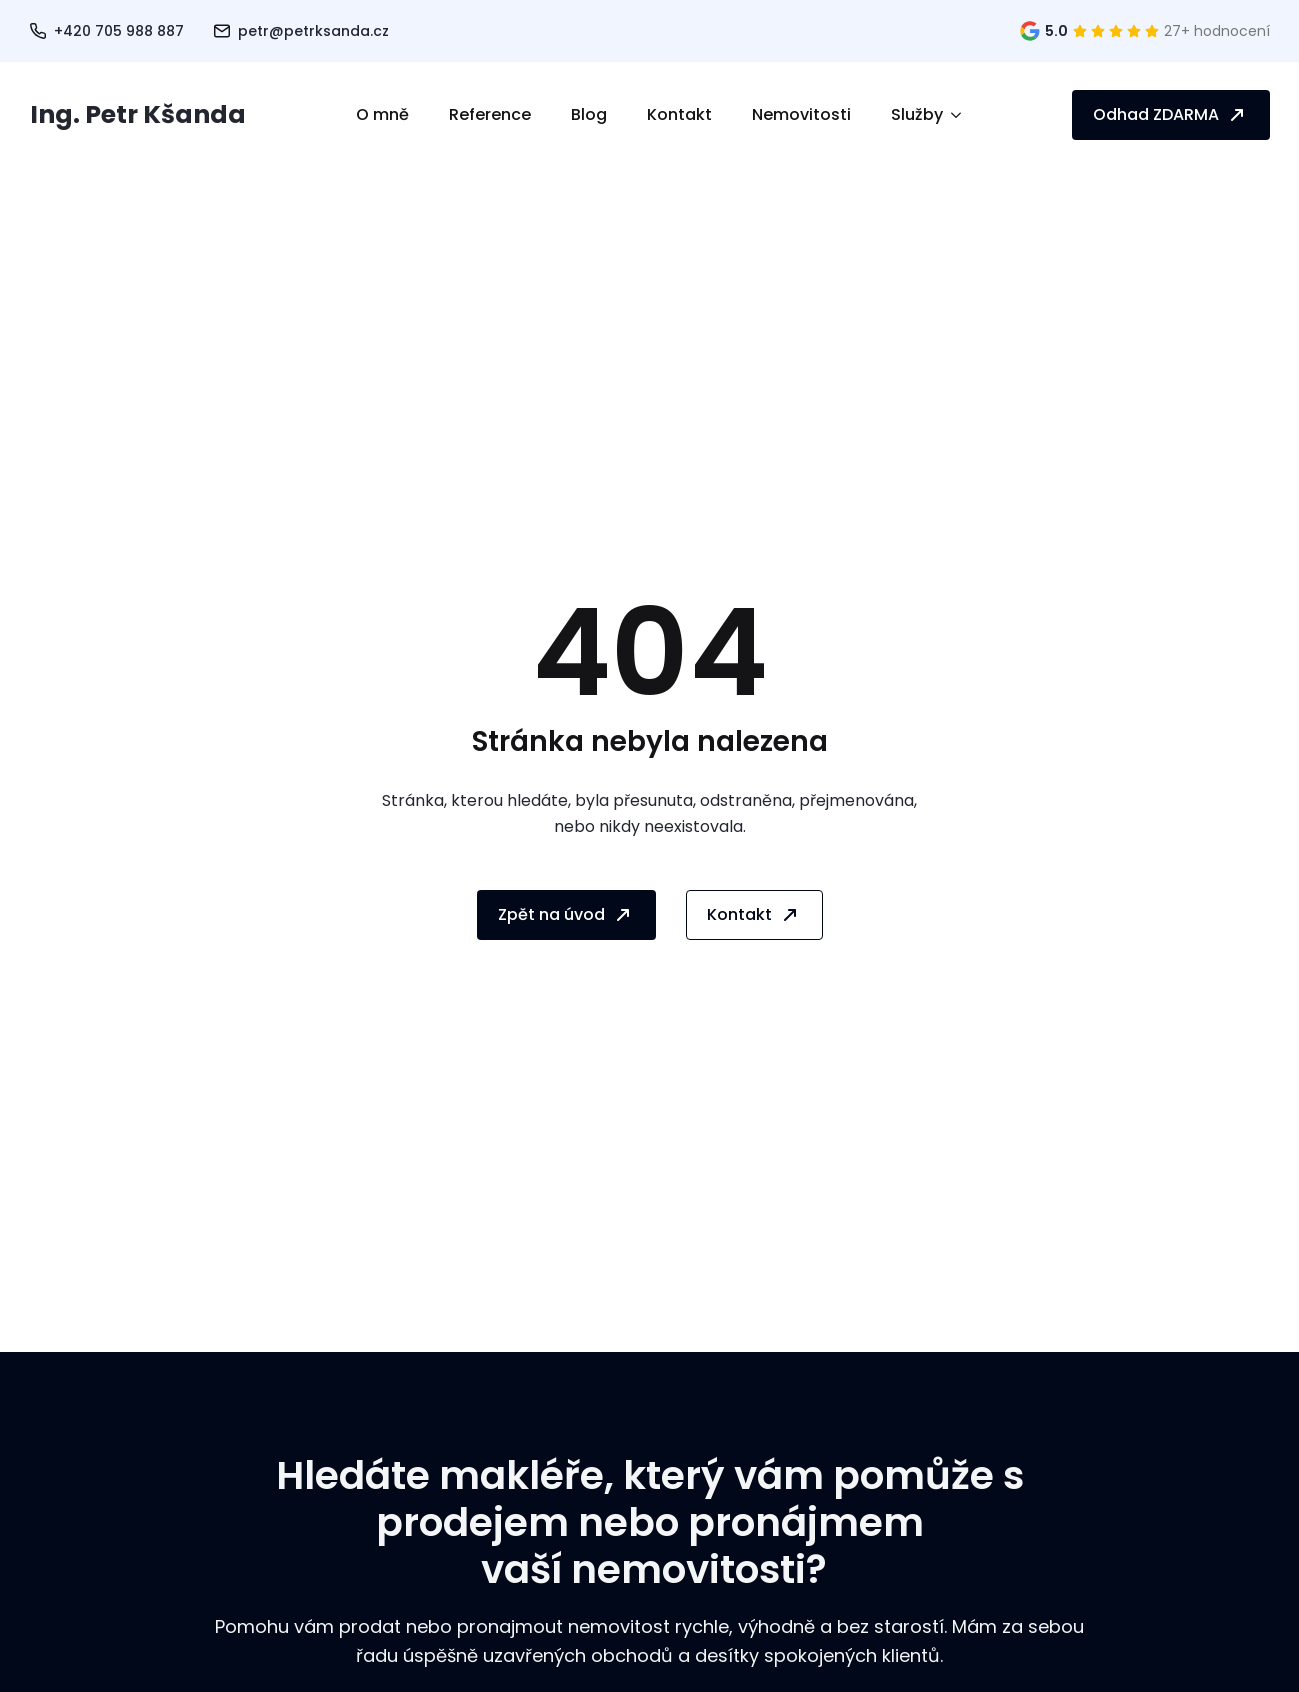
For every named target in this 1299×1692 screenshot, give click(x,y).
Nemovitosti (801, 114)
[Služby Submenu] (962, 115)
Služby (917, 114)
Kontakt (679, 114)
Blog (589, 114)
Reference (490, 114)
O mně (382, 114)
